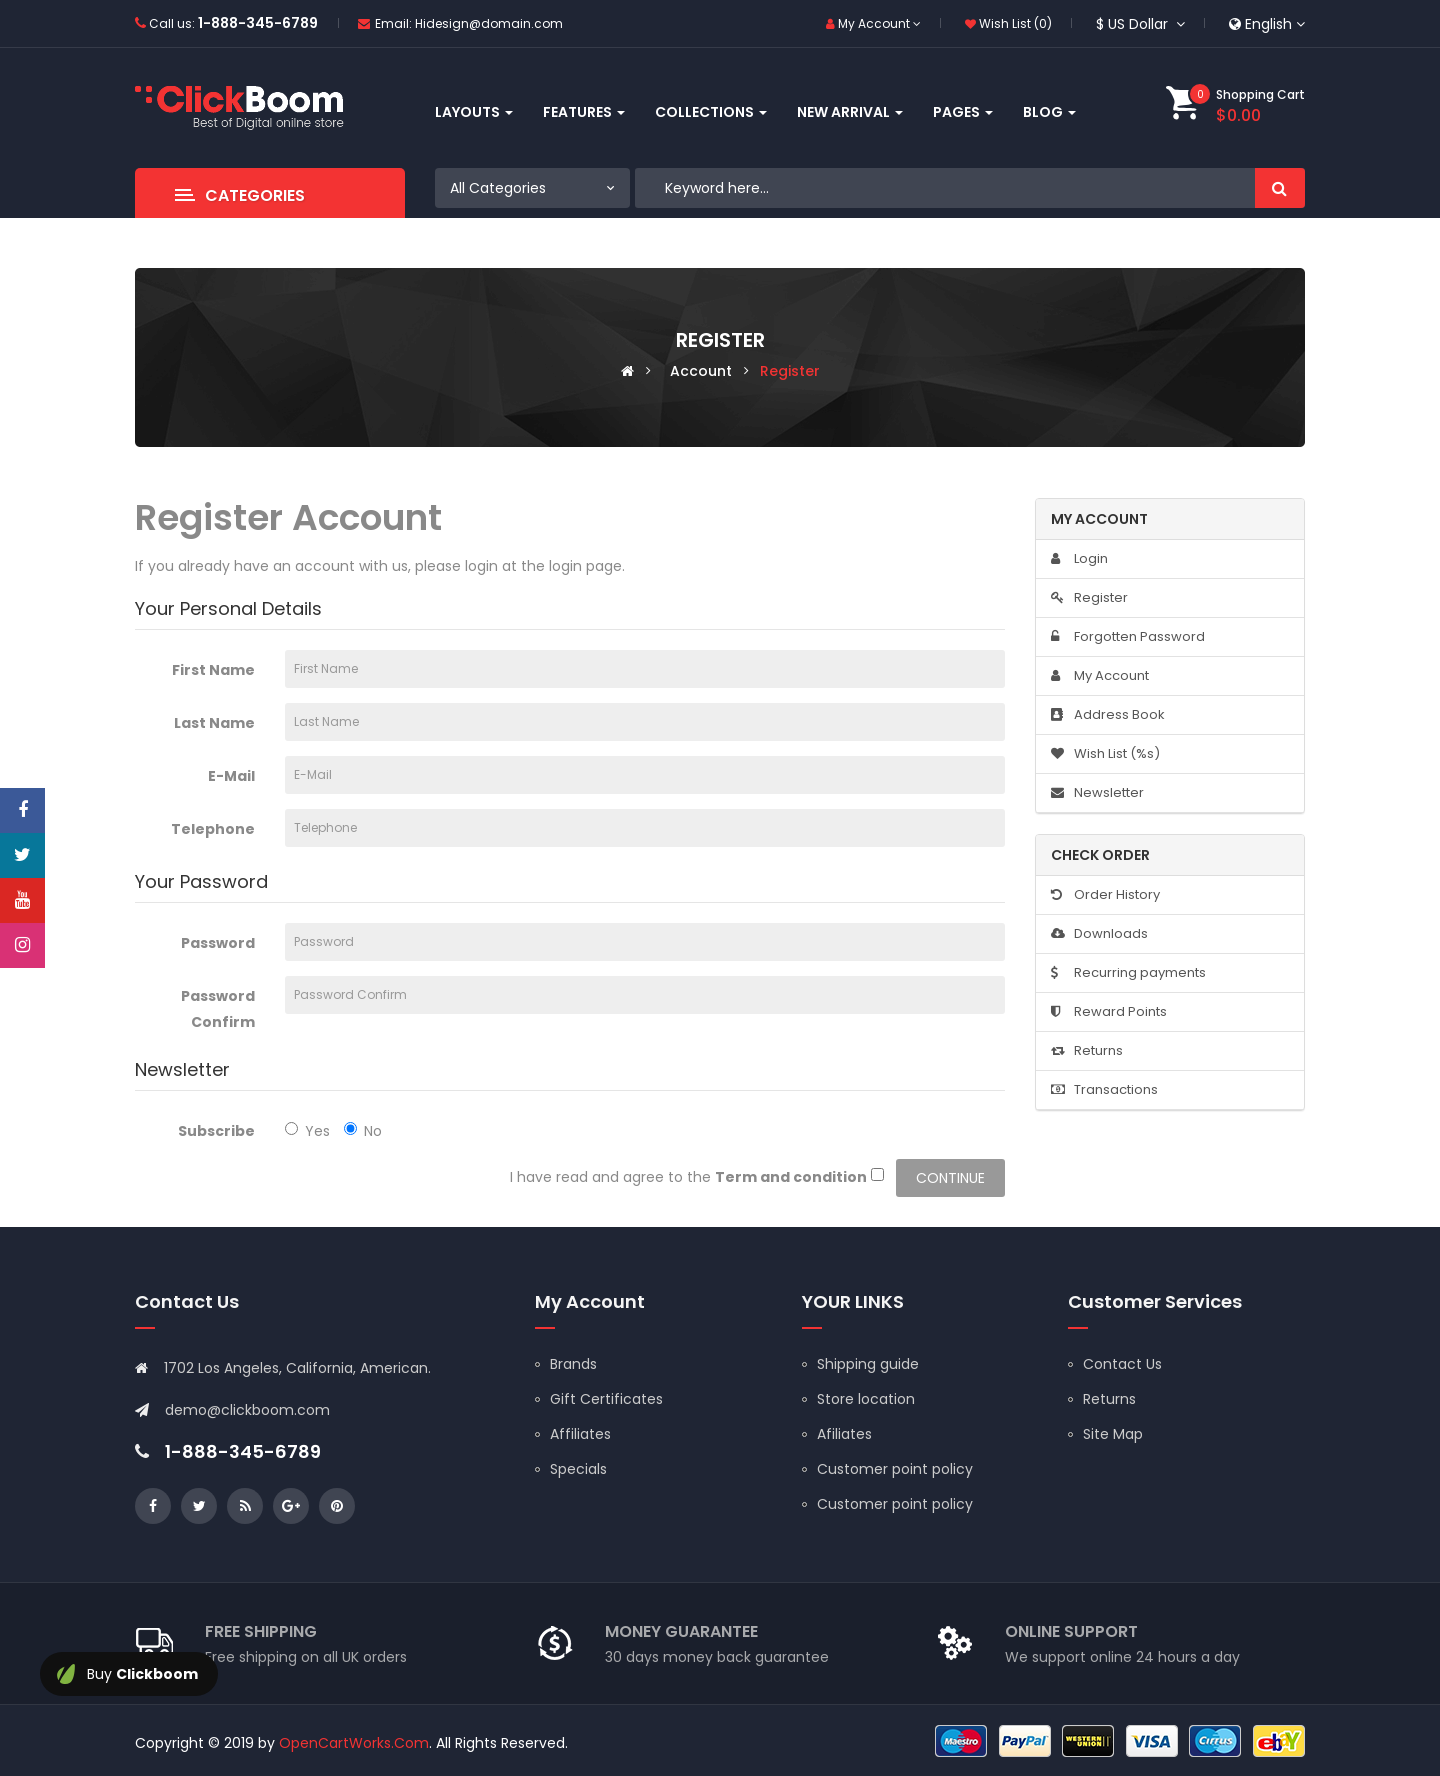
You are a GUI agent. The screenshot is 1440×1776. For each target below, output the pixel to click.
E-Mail (231, 776)
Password (218, 943)
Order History (1105, 894)
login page (585, 566)
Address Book (1108, 714)
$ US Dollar (1140, 24)
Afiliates (844, 1434)
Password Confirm (218, 1009)
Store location (866, 1399)
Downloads (1099, 933)
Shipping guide (868, 1364)
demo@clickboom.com (247, 1410)
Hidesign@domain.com (489, 23)
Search (1280, 188)
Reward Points (1109, 1011)
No (363, 1131)
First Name (213, 670)
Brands (573, 1364)
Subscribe (216, 1131)
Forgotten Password (1128, 636)
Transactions (1104, 1089)
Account (701, 371)
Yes (307, 1131)
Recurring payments (1128, 972)
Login (1079, 558)
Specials (578, 1469)
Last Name (214, 723)
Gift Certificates (606, 1399)
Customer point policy (895, 1469)
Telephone (213, 829)
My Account (1100, 675)
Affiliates (580, 1434)
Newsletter (1097, 792)
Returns (1087, 1050)
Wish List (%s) (1105, 753)
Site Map (1113, 1434)
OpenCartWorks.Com (354, 1743)
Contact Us (1122, 1364)
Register (790, 371)
